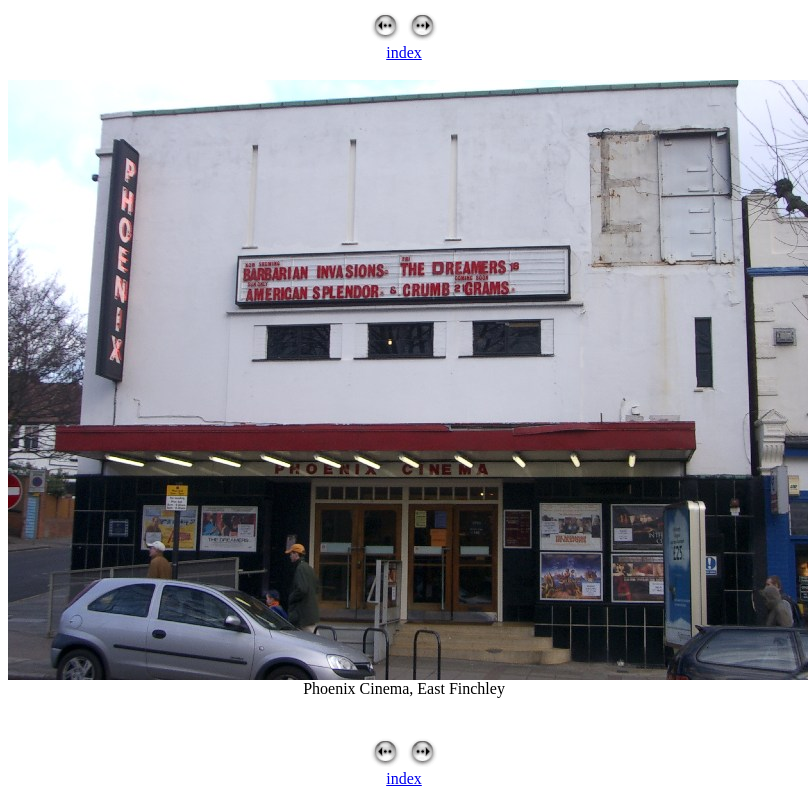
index (404, 52)
